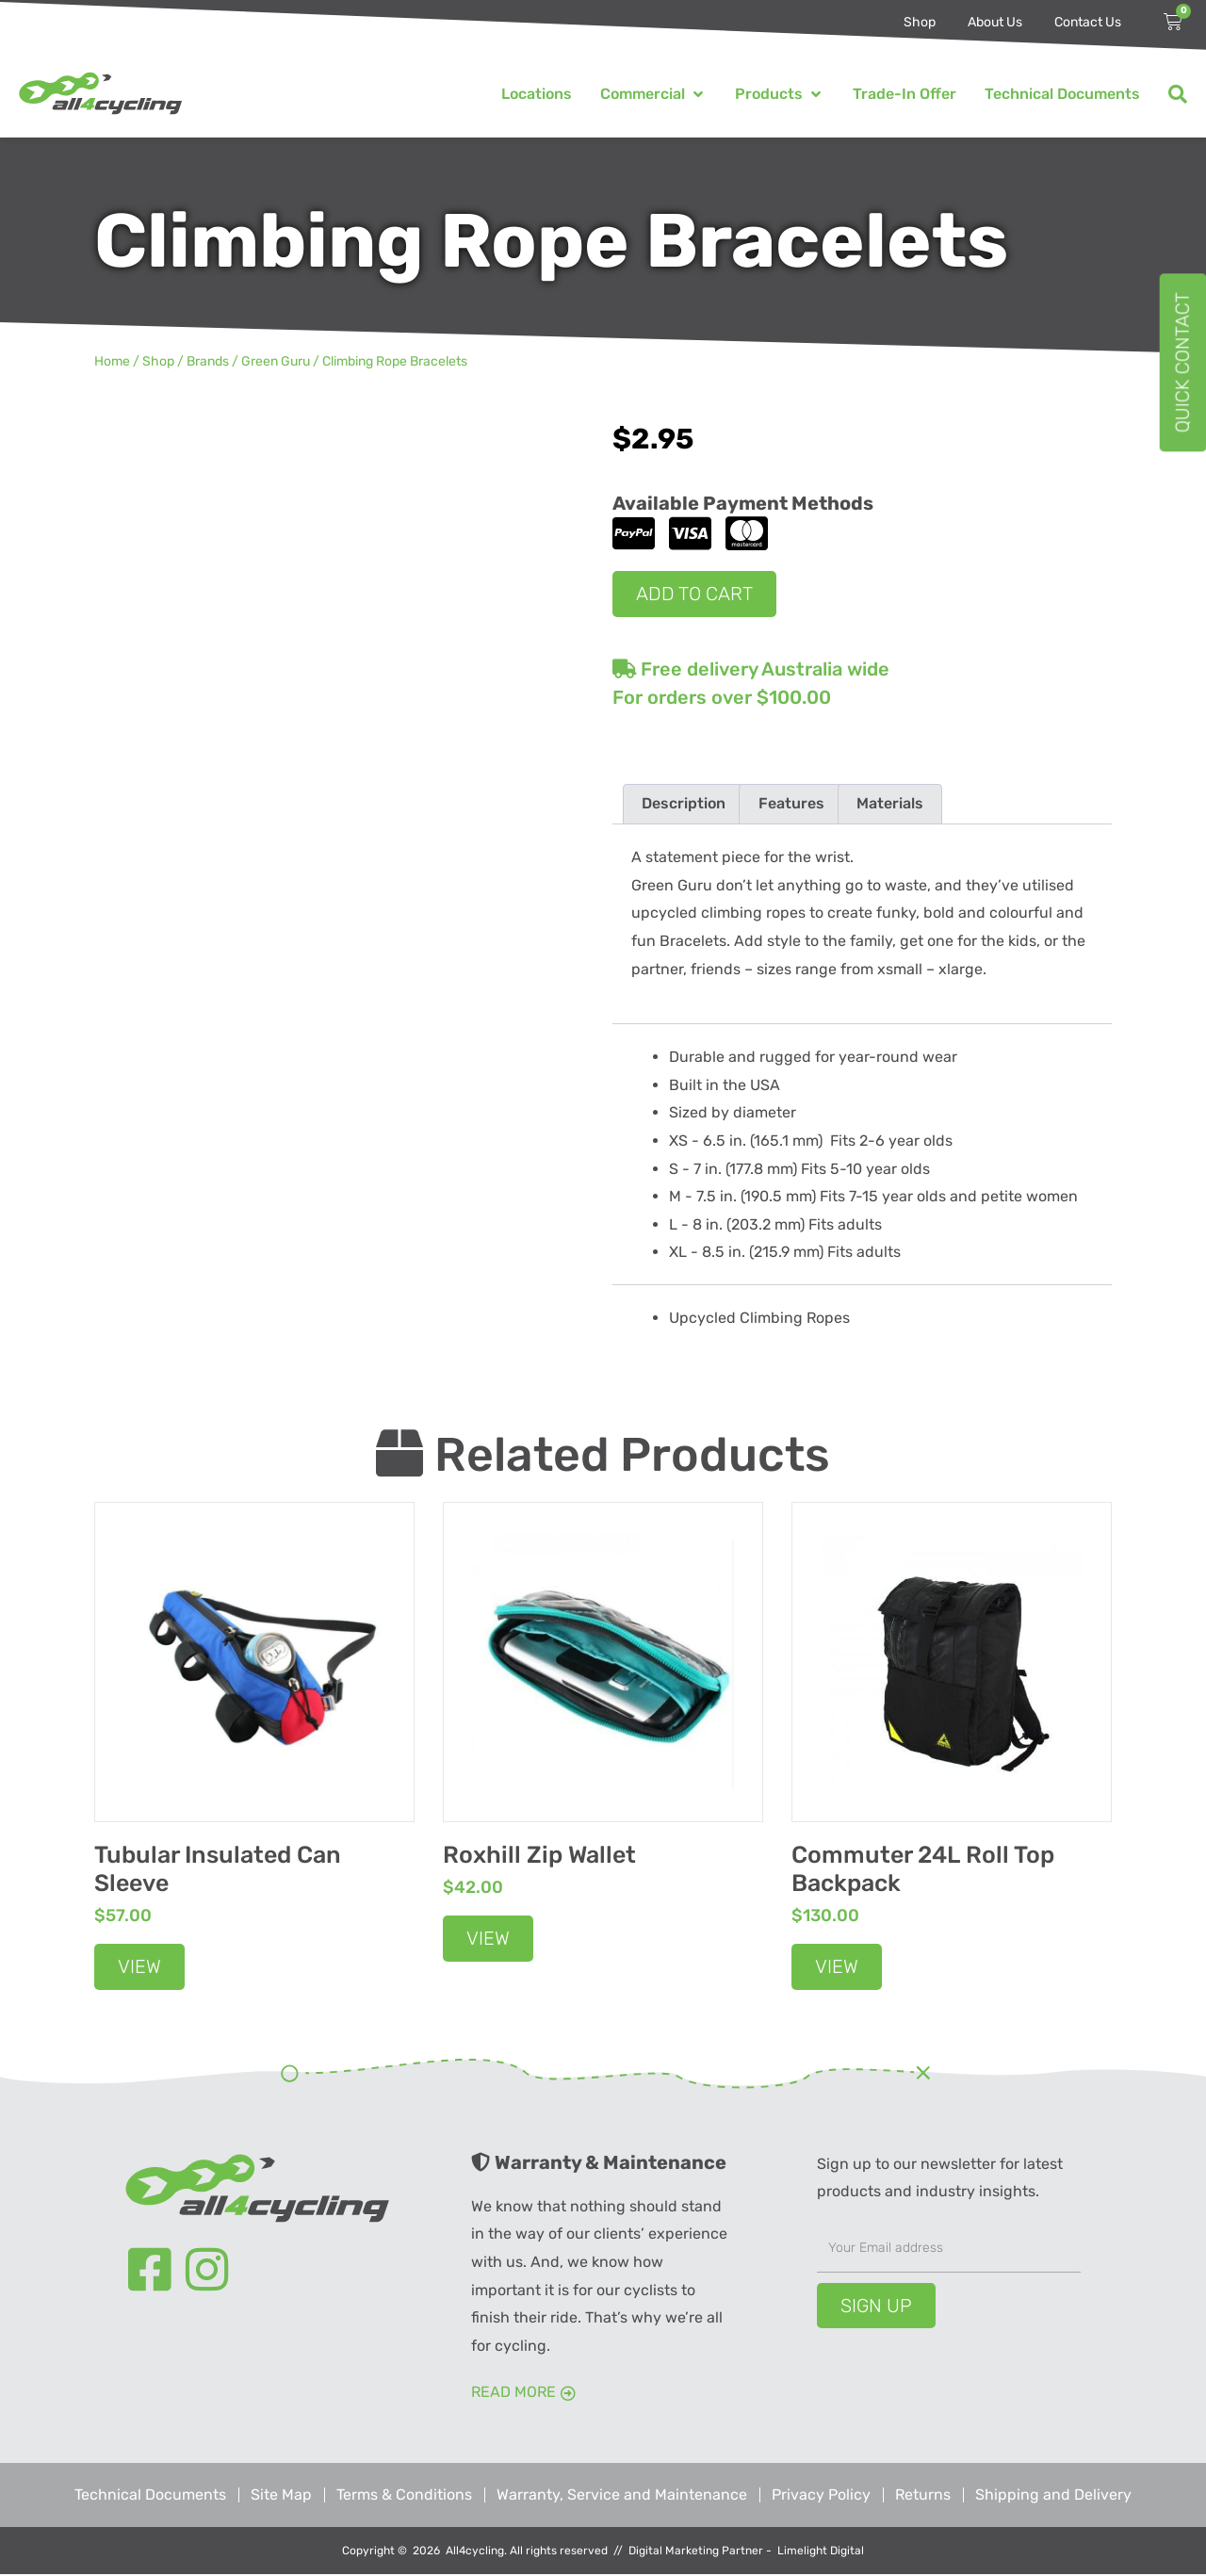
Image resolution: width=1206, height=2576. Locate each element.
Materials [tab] (889, 804)
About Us (995, 22)
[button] (653, 94)
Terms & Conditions (404, 2496)
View (139, 1967)
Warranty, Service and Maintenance (622, 2496)
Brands (208, 361)
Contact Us (1087, 22)
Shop (920, 22)
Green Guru (275, 361)
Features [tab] (791, 804)
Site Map (281, 2496)
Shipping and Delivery (1053, 2496)
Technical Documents (150, 2496)
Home (112, 361)
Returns (923, 2496)
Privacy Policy (821, 2496)
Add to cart (694, 593)
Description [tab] (683, 804)
